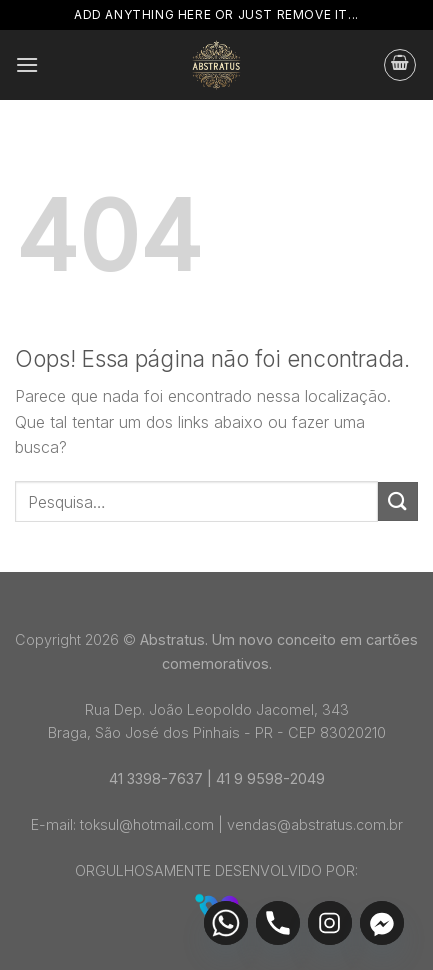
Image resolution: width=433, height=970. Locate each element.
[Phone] (278, 923)
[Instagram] (330, 923)
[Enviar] (398, 501)
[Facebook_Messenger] (382, 923)
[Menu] (27, 64)
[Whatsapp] (226, 923)
